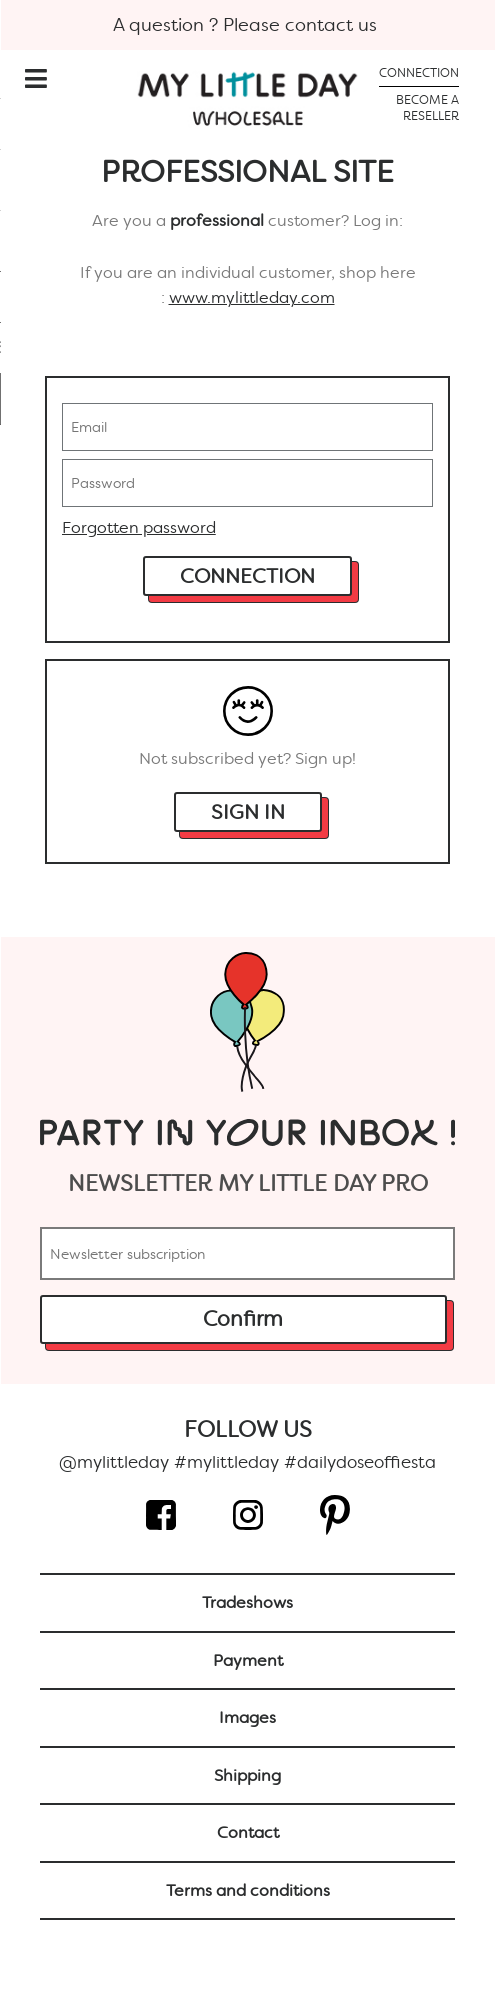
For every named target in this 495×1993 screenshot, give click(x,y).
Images (247, 1717)
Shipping (247, 1775)
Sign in (248, 812)
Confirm (243, 1319)
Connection (247, 576)
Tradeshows (247, 1602)
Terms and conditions (248, 1890)
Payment (248, 1660)
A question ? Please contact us (247, 24)
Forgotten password (139, 527)
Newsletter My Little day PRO (248, 1183)
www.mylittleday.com (252, 297)
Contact (248, 1832)
